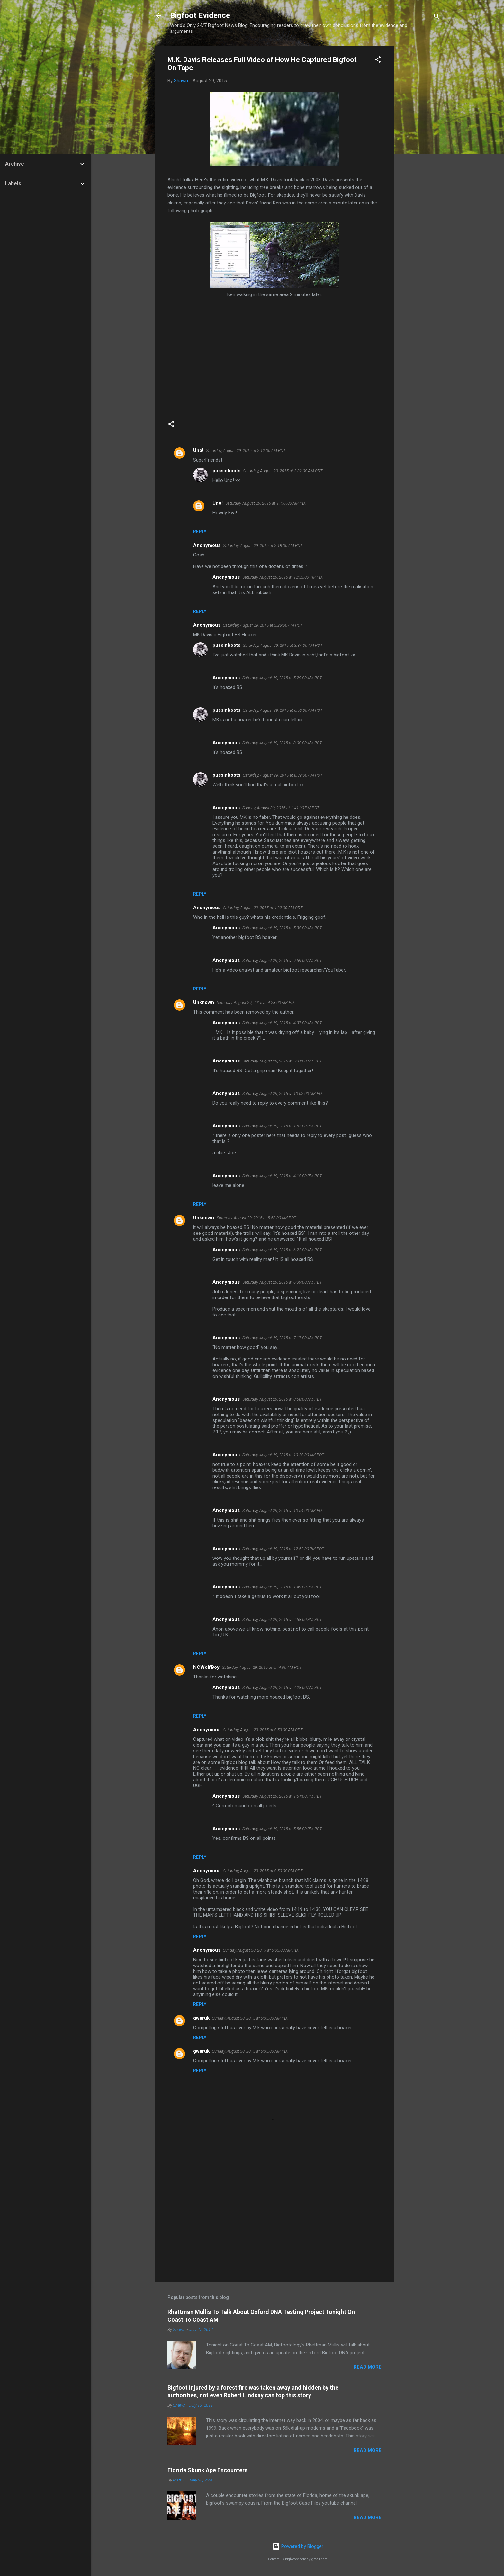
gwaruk (201, 2018)
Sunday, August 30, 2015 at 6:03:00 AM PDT (261, 1950)
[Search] (437, 17)
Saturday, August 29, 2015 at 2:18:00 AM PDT (263, 545)
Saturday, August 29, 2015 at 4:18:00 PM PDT (282, 1175)
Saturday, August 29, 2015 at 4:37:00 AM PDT (282, 1022)
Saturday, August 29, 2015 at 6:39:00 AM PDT (282, 1282)
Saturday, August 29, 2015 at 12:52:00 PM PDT (283, 1548)
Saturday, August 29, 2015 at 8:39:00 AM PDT (283, 775)
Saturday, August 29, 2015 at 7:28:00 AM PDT (282, 1687)
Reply (199, 531)
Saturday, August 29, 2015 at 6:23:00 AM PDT (282, 1249)
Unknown (203, 1002)
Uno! (198, 450)
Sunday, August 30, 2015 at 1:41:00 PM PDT (281, 807)
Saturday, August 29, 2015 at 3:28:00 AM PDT (263, 625)
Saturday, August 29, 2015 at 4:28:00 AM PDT (256, 1002)
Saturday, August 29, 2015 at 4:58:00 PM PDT (282, 1619)
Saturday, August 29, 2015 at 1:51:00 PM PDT (282, 1796)
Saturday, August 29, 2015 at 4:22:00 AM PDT (263, 907)
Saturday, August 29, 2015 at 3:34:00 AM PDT (283, 645)
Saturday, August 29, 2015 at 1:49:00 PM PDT (282, 1587)
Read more (368, 2367)
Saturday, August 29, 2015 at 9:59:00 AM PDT (282, 960)
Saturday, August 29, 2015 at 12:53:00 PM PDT (283, 577)
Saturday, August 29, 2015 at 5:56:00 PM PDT (282, 1828)
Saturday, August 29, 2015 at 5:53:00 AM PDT (256, 1218)
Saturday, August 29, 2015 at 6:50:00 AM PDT (283, 710)
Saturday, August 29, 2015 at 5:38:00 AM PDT (282, 928)
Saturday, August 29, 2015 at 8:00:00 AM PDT (282, 742)
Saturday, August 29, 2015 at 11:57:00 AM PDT (266, 503)
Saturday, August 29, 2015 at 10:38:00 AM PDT (283, 1454)
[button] (378, 61)
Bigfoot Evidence (200, 15)
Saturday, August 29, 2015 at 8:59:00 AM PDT (263, 1729)
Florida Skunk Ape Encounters (207, 2470)
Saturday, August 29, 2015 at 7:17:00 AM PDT (282, 1337)
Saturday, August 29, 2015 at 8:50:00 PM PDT (263, 1870)
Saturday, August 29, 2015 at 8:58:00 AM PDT (282, 1399)
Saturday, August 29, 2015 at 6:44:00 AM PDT (262, 1667)
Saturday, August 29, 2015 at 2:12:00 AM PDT (246, 450)
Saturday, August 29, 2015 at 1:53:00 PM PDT (282, 1126)
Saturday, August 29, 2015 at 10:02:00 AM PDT (283, 1093)
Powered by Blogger (297, 2546)
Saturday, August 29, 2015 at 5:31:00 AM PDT (282, 1061)
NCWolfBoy (206, 1667)
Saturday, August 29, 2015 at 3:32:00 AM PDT (283, 470)
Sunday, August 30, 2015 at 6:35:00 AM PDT (250, 2018)
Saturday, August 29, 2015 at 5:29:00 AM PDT (282, 677)
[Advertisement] (420, 142)
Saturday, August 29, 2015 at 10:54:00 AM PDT (283, 1510)
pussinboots (226, 471)
